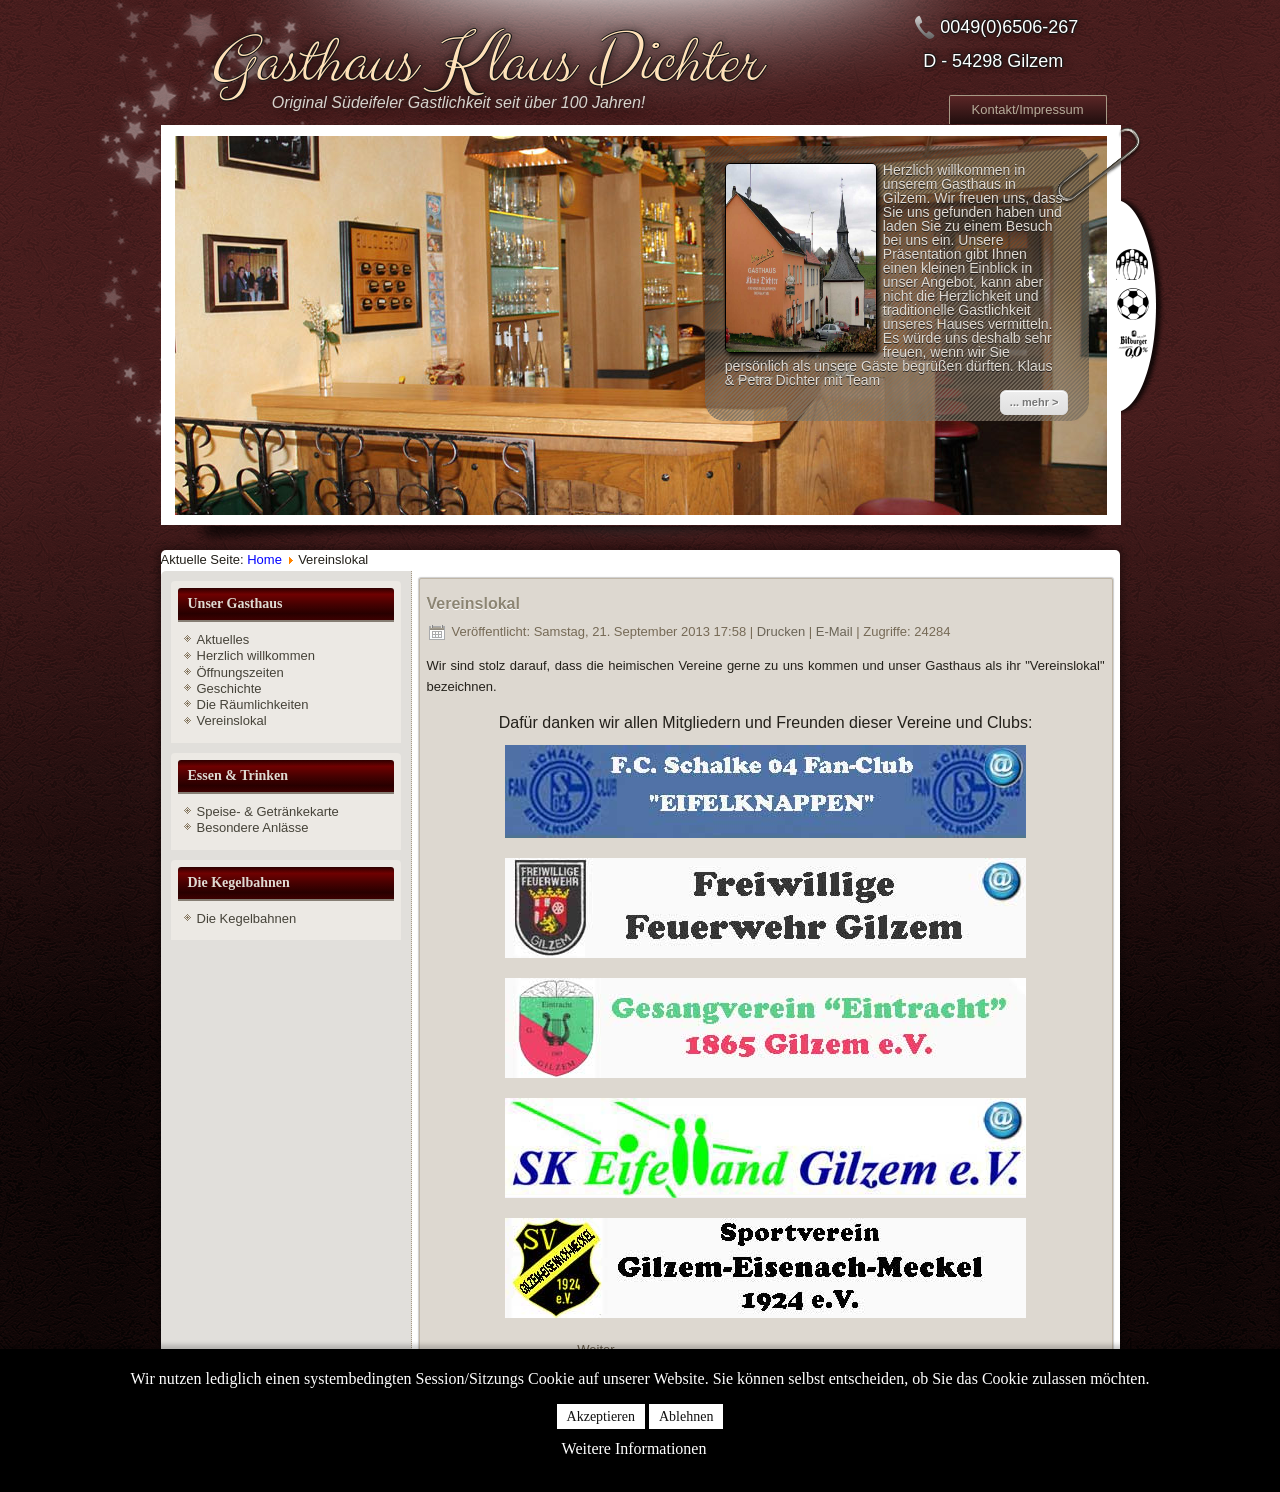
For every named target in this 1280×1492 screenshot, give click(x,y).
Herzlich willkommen (256, 655)
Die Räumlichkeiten (253, 704)
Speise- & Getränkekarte (268, 811)
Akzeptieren (601, 1416)
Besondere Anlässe (253, 827)
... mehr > (1034, 402)
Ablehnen (686, 1416)
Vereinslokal (232, 720)
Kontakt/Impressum (1028, 109)
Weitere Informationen (634, 1448)
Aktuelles (223, 639)
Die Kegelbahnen (247, 918)
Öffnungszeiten (240, 672)
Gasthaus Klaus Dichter (483, 62)
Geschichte (229, 688)
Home (264, 559)
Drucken (783, 631)
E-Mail (836, 631)
